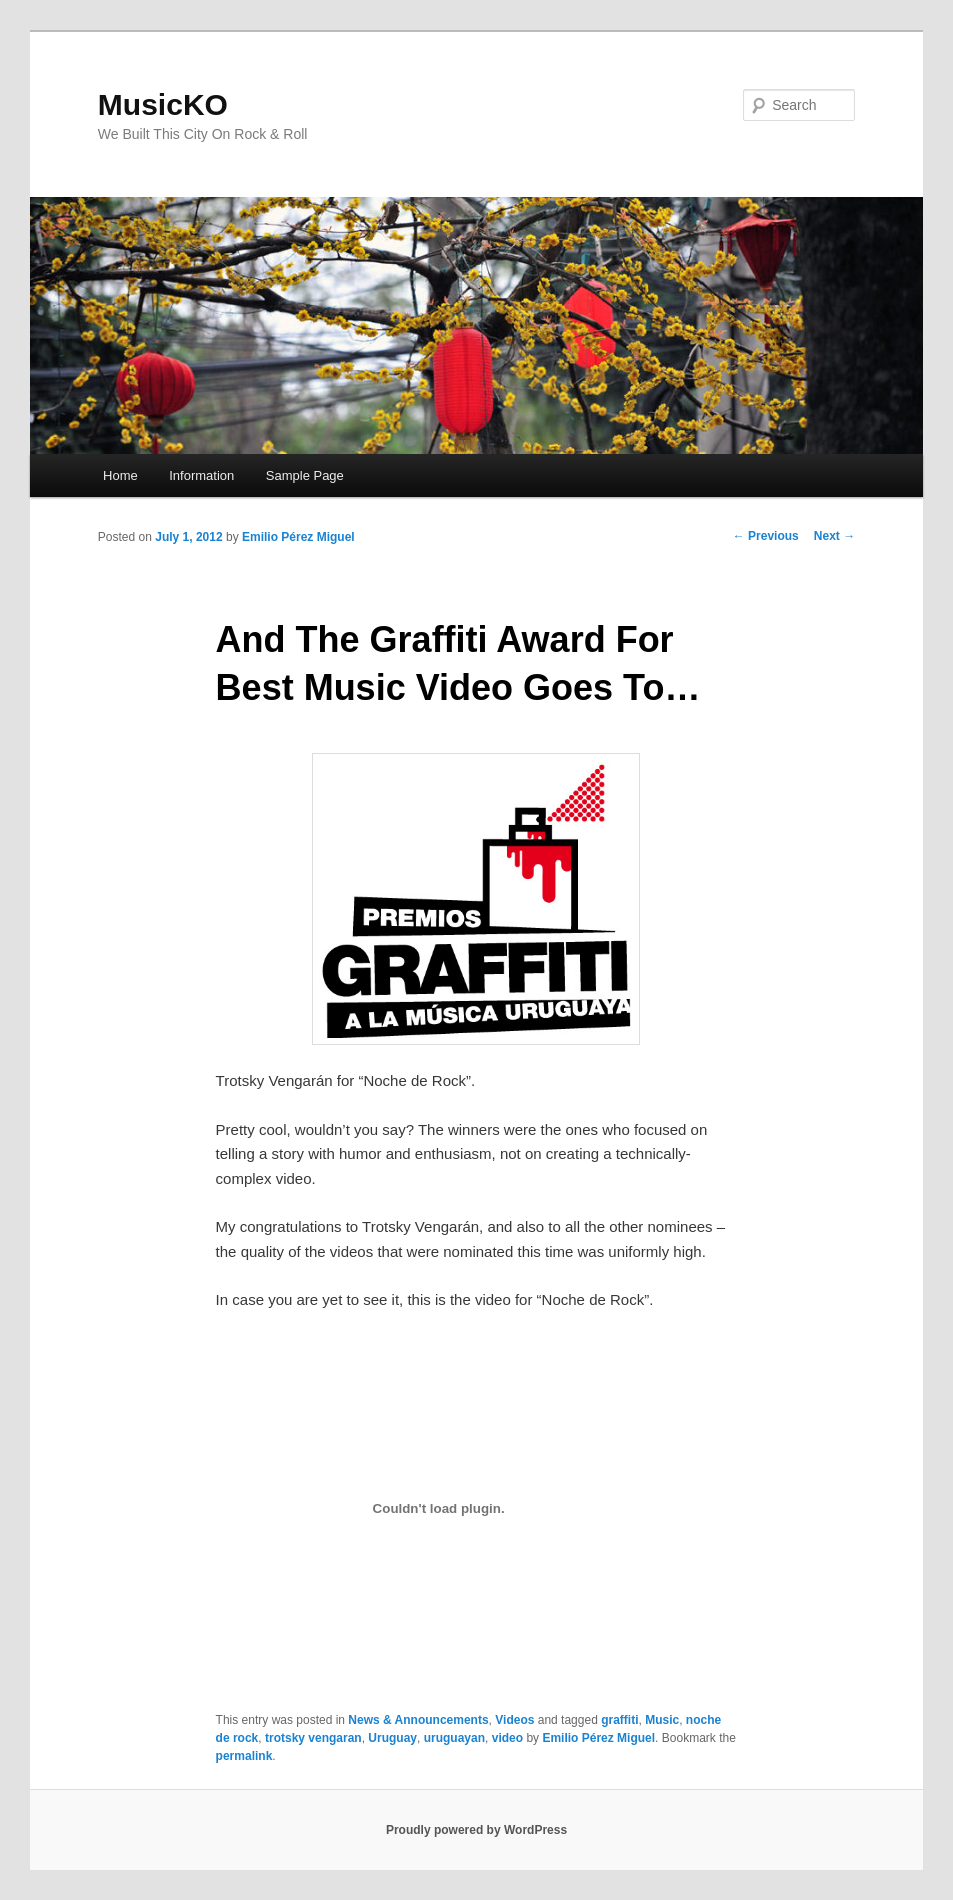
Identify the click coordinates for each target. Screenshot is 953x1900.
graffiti (619, 1720)
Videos (514, 1720)
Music (662, 1720)
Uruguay (392, 1738)
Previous (766, 536)
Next (834, 536)
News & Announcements (418, 1720)
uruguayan (454, 1738)
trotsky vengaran (313, 1738)
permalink (244, 1756)
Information (201, 475)
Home (120, 475)
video (507, 1738)
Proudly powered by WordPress (476, 1830)
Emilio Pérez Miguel (298, 537)
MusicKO (163, 104)
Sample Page (305, 475)
